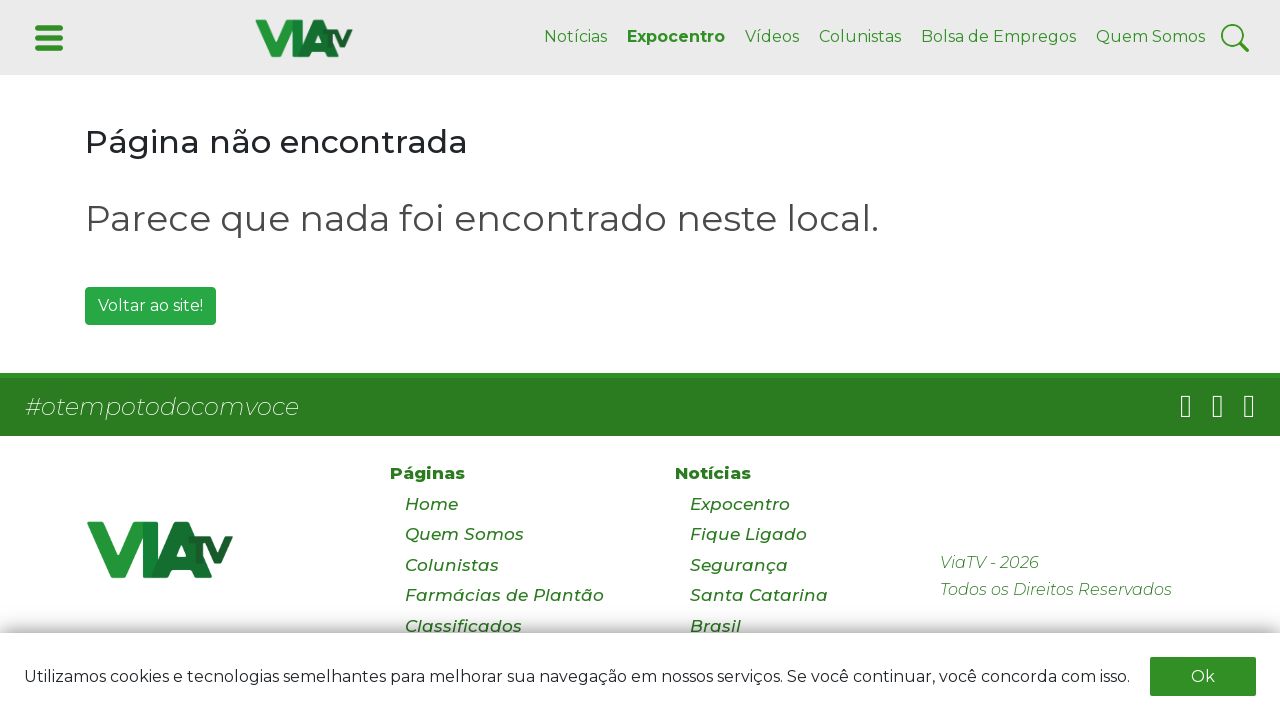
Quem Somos (1150, 36)
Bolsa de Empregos (998, 36)
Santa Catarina (759, 595)
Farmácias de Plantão (504, 595)
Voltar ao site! (150, 305)
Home (431, 504)
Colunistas (860, 36)
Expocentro (676, 36)
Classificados (463, 626)
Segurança (739, 565)
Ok (1203, 676)
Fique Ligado (748, 534)
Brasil (715, 626)
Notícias (575, 36)
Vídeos (772, 36)
